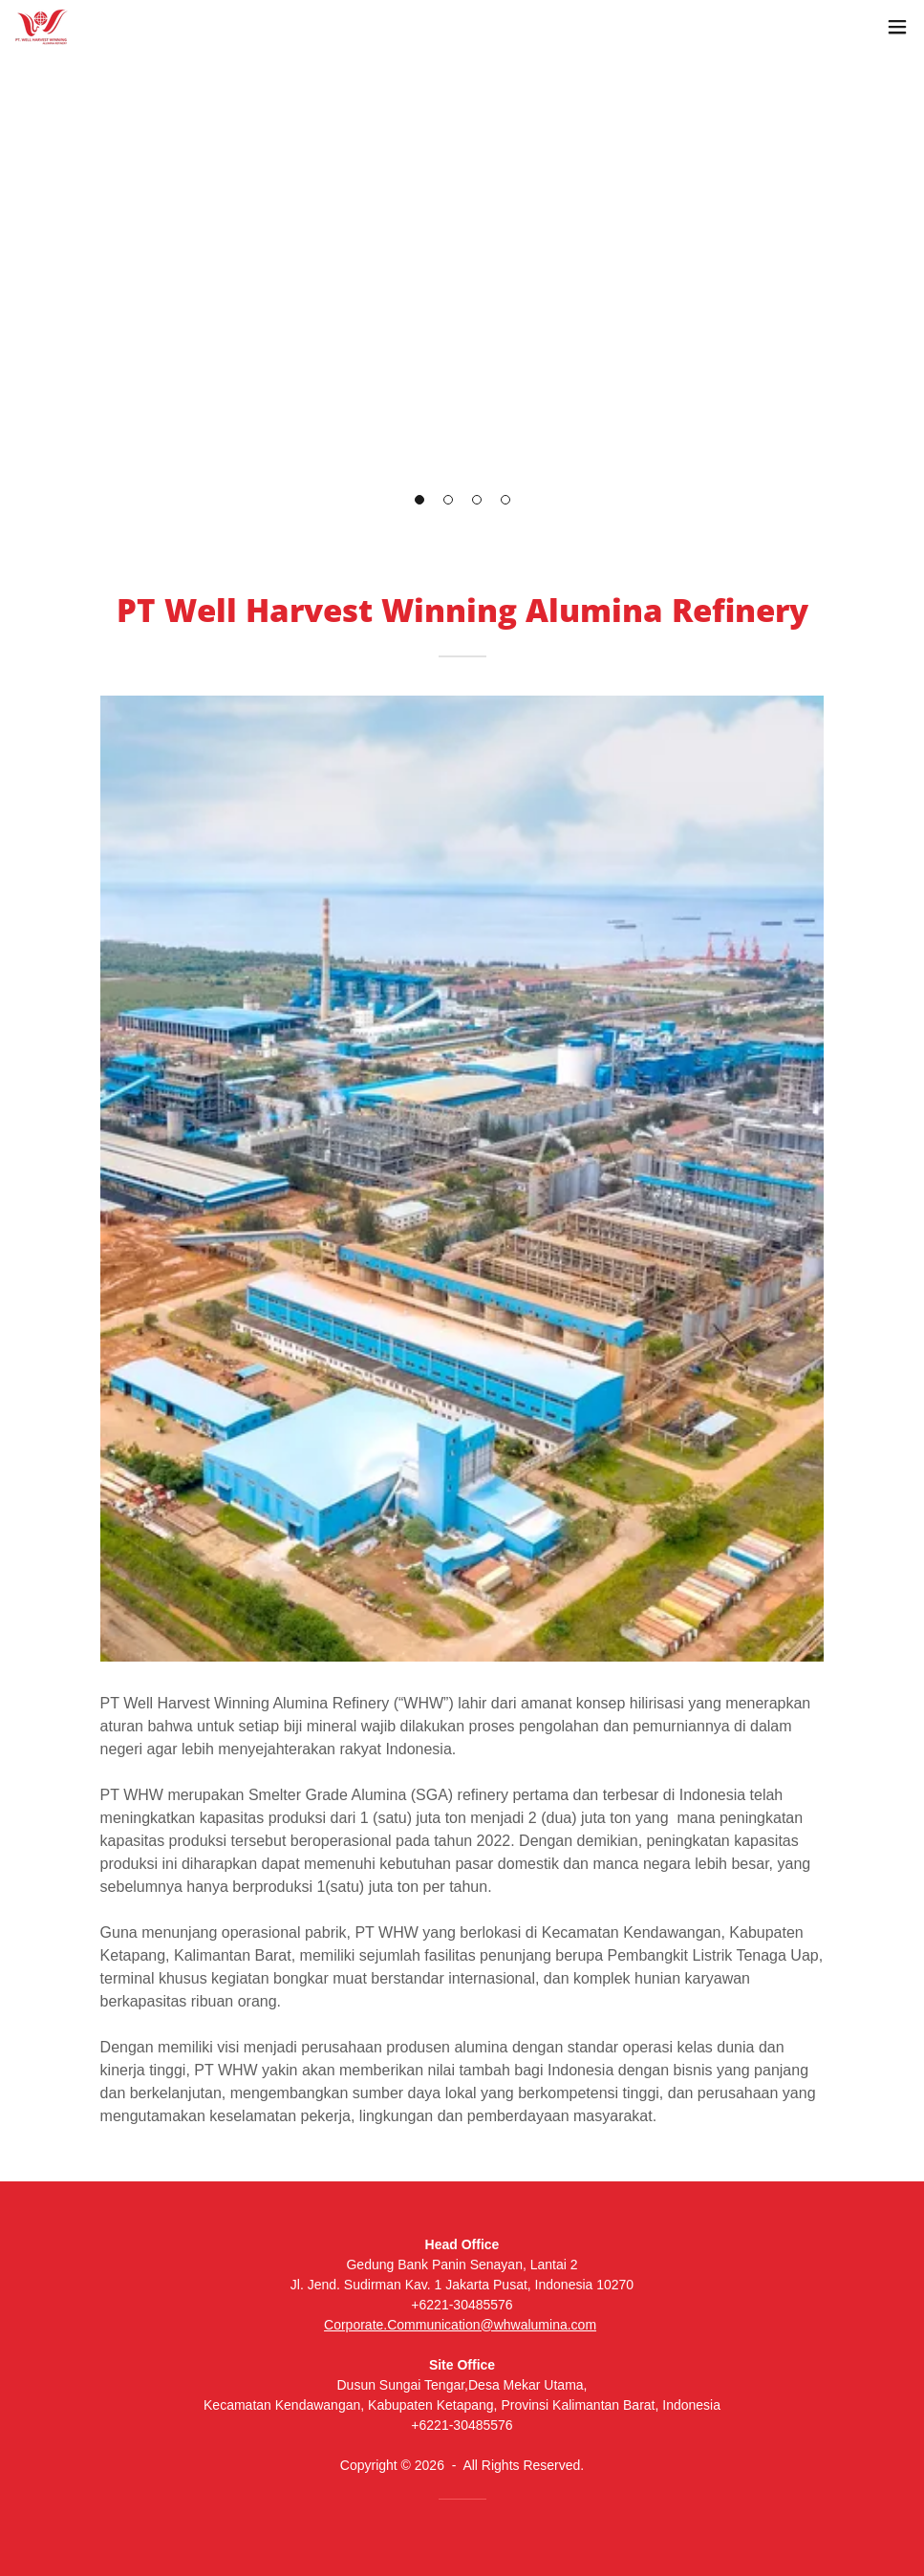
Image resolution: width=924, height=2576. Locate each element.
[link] (41, 27)
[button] (419, 499)
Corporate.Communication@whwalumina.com (460, 2324)
